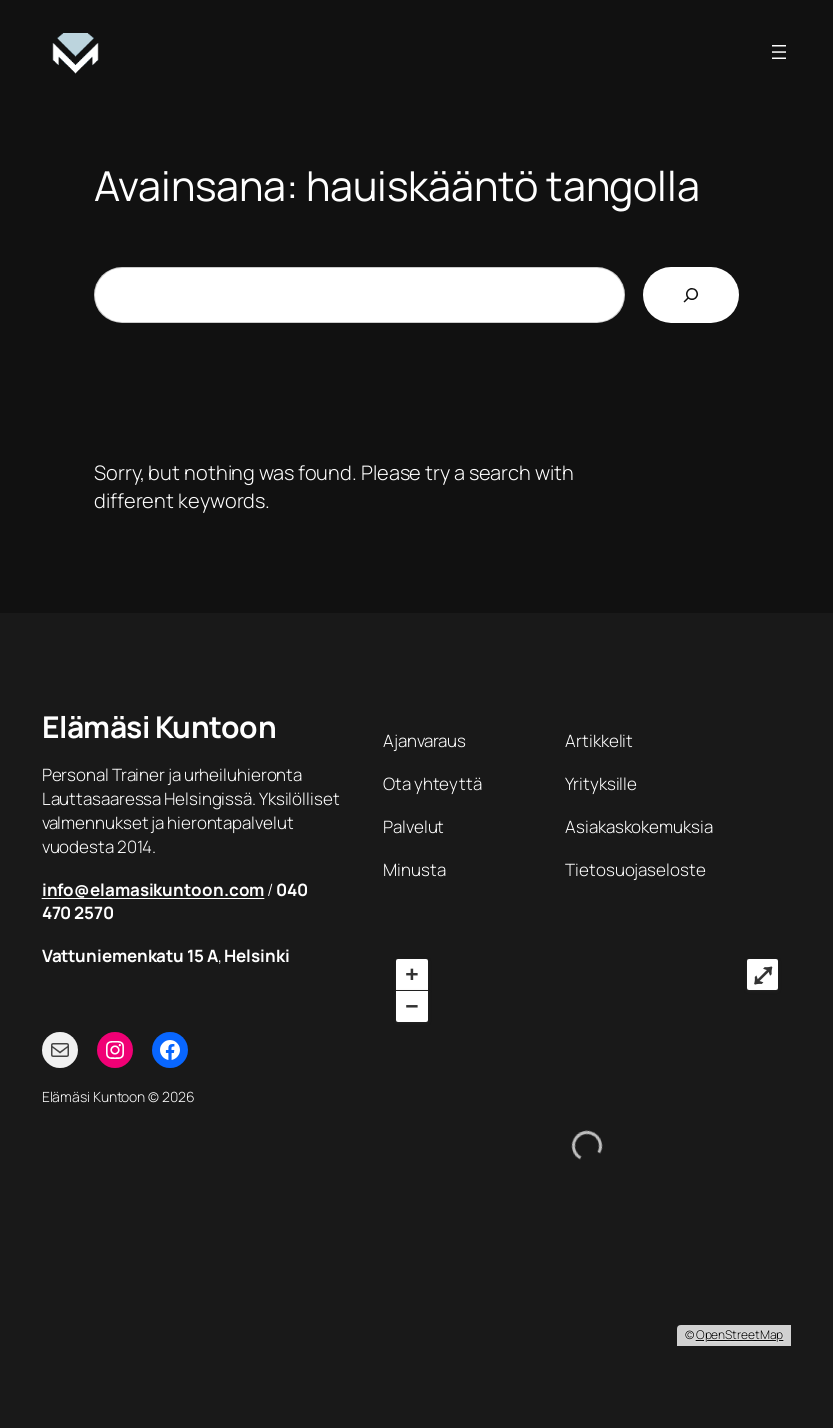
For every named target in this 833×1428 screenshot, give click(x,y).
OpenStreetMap (740, 1334)
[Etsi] (691, 295)
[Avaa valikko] (779, 52)
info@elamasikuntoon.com (153, 889)
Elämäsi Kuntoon (159, 726)
